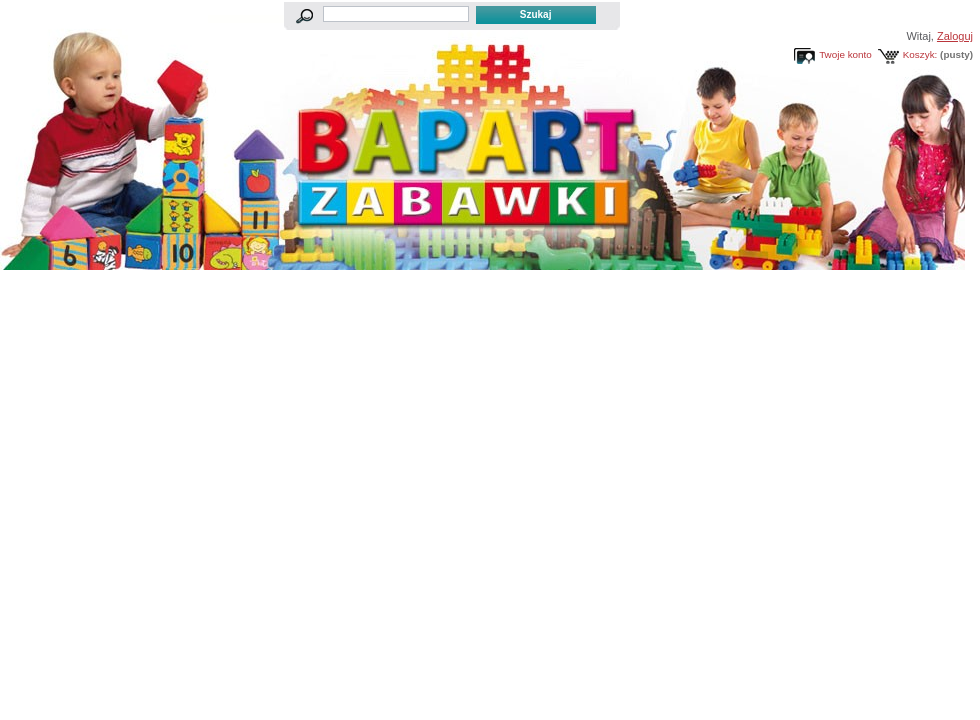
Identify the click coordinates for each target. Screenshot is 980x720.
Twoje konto (845, 54)
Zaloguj (955, 36)
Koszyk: (920, 54)
